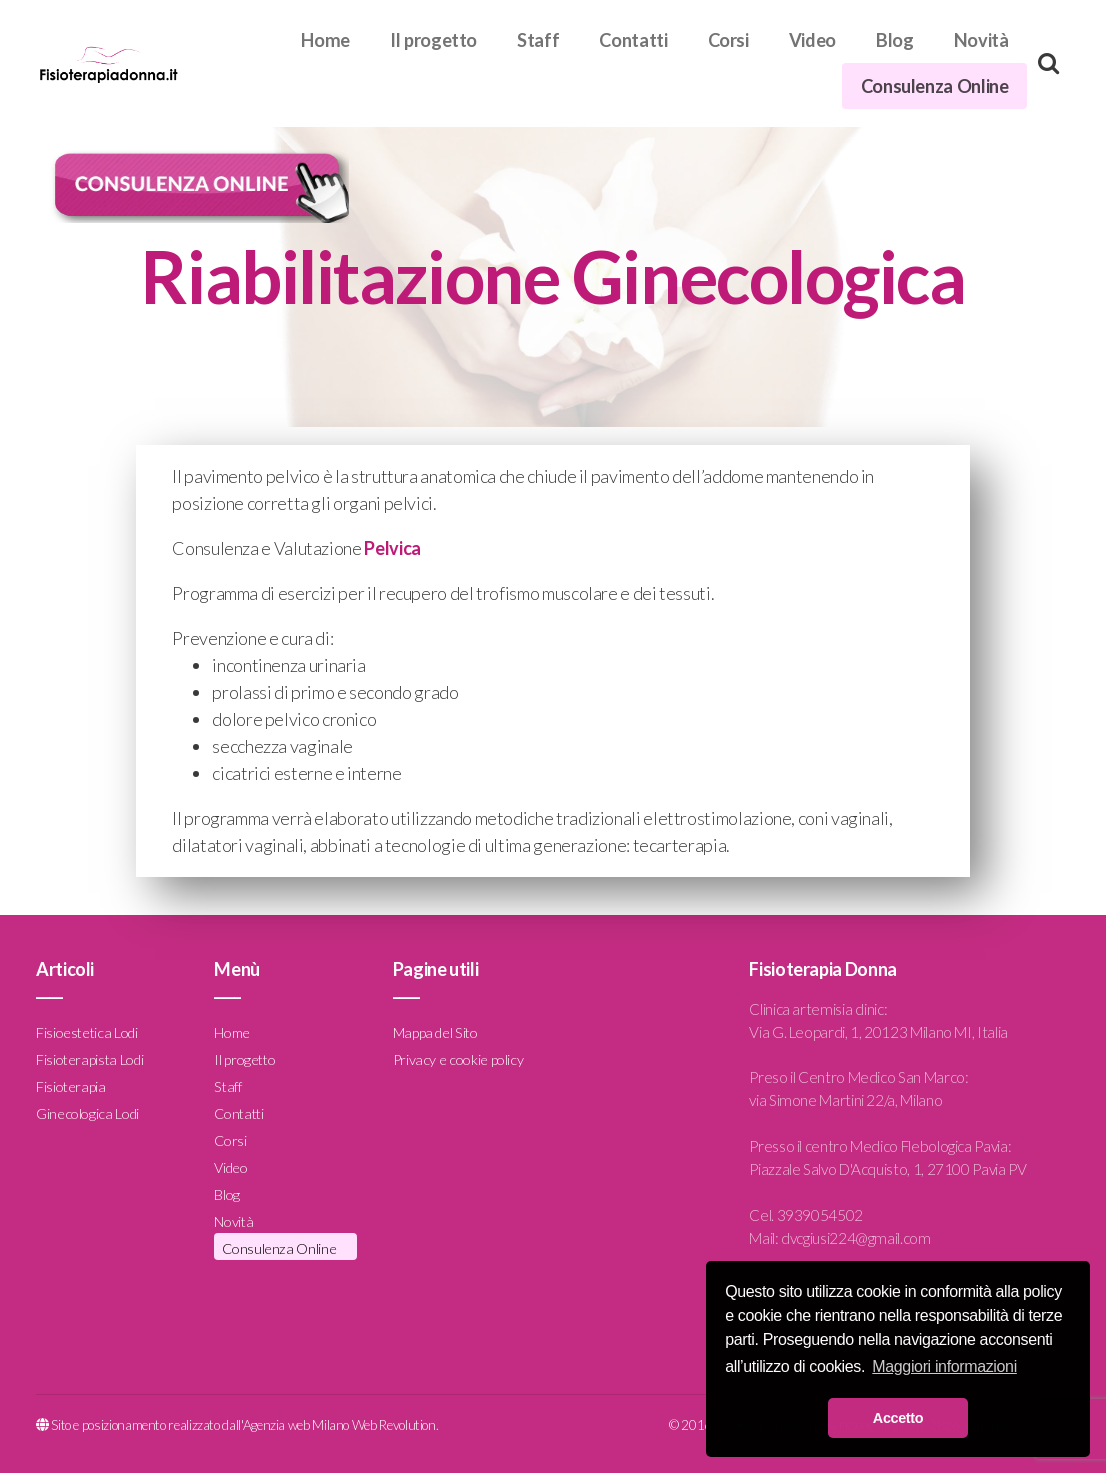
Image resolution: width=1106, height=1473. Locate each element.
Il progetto (433, 40)
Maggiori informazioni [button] (944, 1366)
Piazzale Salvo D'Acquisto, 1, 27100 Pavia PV (887, 1169)
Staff (538, 40)
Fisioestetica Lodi (87, 1031)
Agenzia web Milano (296, 1425)
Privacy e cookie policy (458, 1058)
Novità (981, 40)
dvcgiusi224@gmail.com (855, 1238)
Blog (895, 40)
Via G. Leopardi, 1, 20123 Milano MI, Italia (878, 1032)
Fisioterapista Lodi (89, 1058)
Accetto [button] (898, 1418)
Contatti (633, 40)
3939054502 (820, 1215)
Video (812, 40)
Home (325, 40)
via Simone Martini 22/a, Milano (845, 1100)
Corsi (728, 40)
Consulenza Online (935, 86)
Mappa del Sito (435, 1031)
